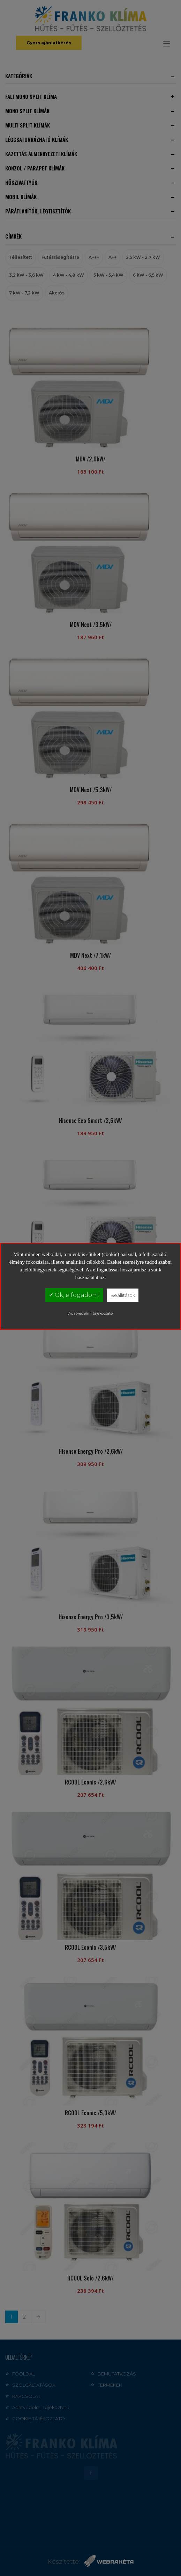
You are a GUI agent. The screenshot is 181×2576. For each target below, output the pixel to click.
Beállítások (123, 1295)
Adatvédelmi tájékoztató (90, 1313)
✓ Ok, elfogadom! (74, 1295)
